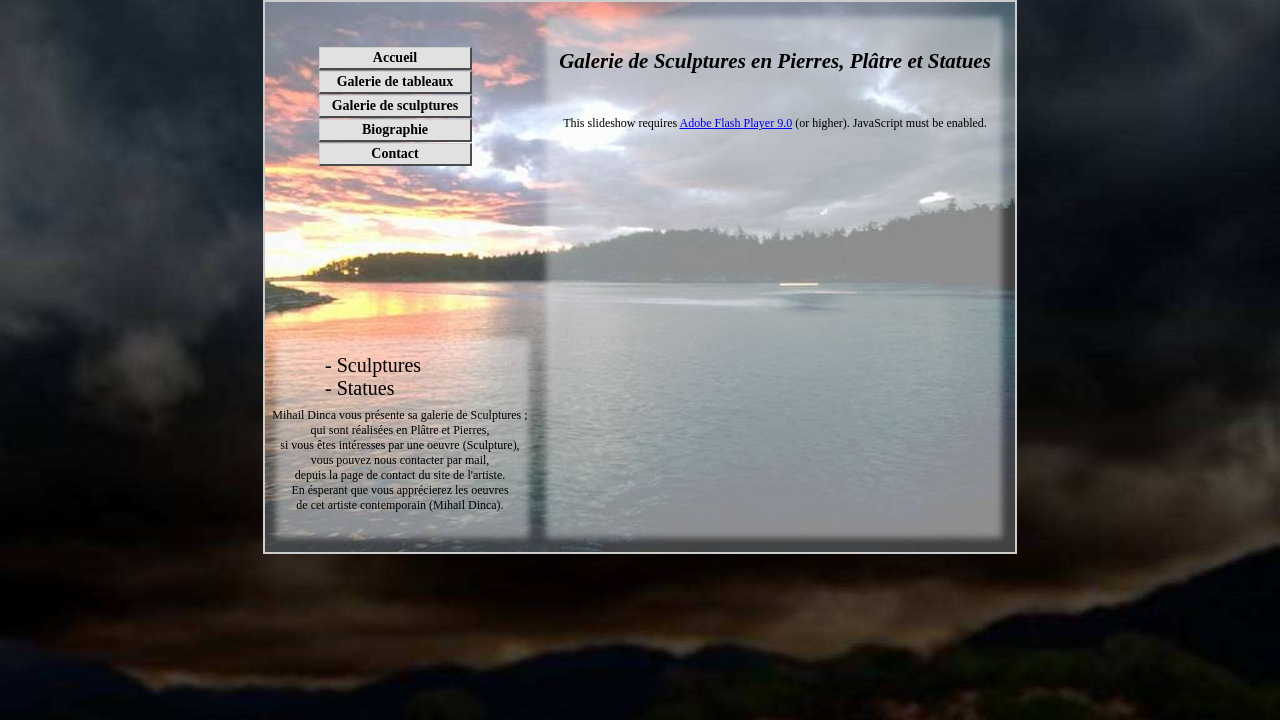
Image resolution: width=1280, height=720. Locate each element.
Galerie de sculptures (395, 105)
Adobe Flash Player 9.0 (736, 123)
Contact (394, 153)
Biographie (395, 129)
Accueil (395, 57)
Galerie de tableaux (395, 81)
